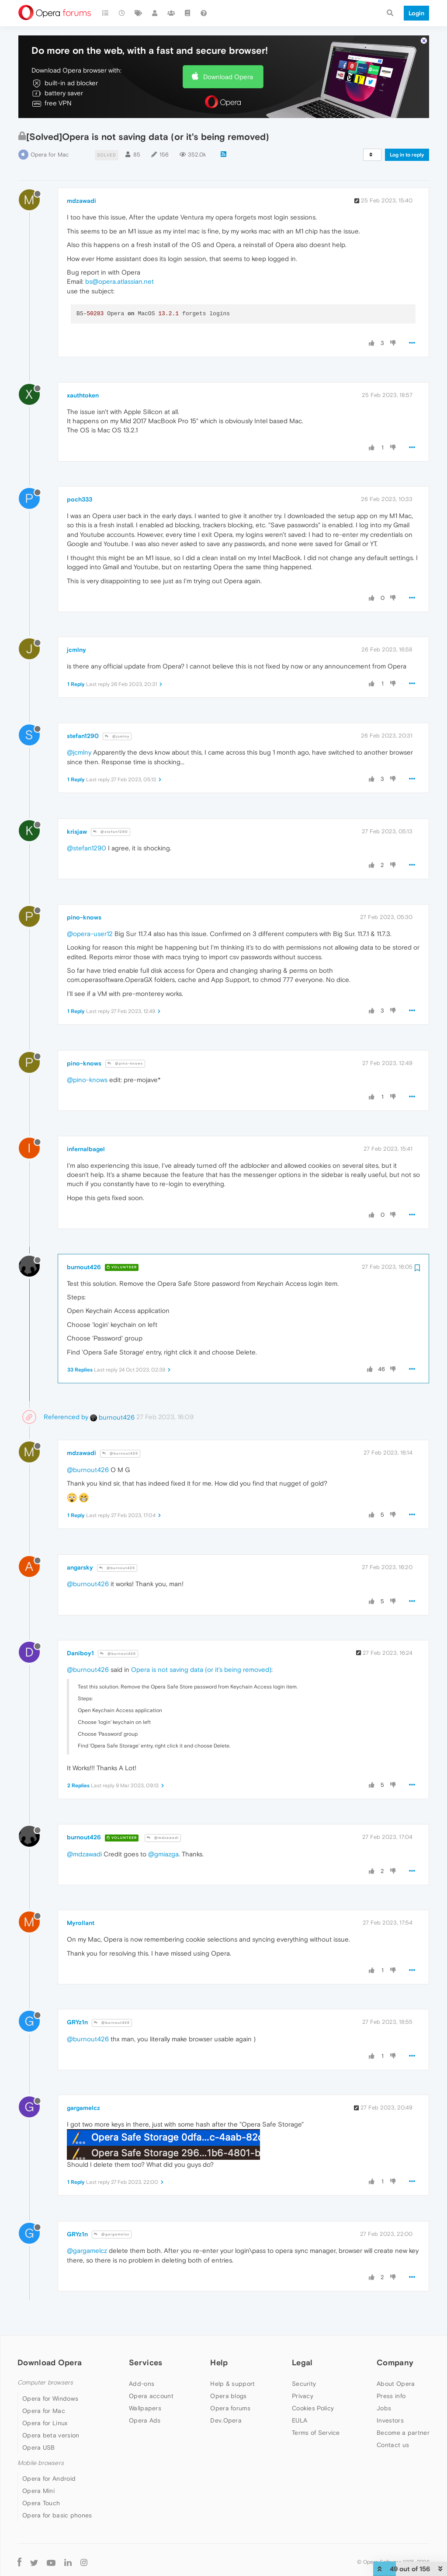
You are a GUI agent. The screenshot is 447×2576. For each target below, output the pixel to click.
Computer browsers (45, 2382)
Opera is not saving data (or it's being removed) (201, 1669)
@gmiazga (163, 1854)
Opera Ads (145, 2420)
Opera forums (230, 2408)
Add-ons (141, 2383)
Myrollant (80, 1922)
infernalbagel (86, 1148)
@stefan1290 (110, 832)
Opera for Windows (50, 2398)
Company (395, 2362)
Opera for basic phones (57, 2515)
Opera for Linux (45, 2422)
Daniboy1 (80, 1653)
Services (145, 2362)
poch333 (79, 499)
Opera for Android (49, 2478)
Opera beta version (50, 2435)
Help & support (232, 2383)
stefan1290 (83, 735)
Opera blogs (228, 2395)
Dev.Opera (226, 2420)
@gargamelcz (111, 2234)
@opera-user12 (90, 933)
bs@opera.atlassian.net (119, 281)
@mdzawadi (163, 1838)
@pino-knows (125, 1063)
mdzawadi (81, 200)
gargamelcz (83, 2107)
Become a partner (403, 2432)
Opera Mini (38, 2490)
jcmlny (76, 649)
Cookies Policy (313, 2408)
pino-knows (84, 917)
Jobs (384, 2408)
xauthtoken (83, 395)
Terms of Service (316, 2432)
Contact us (393, 2444)
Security (304, 2383)
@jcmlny (117, 736)
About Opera (396, 2383)
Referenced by (66, 1416)
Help (219, 2362)
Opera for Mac (50, 154)
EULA (299, 2420)
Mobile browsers (40, 2463)
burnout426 (84, 1267)
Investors (390, 2420)
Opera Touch (41, 2502)
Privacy (302, 2395)
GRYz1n (77, 2022)
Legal (302, 2362)
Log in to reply (407, 155)
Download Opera (228, 76)
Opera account (151, 2395)
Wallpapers (145, 2408)
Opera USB (38, 2447)
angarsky (80, 1567)
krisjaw (77, 831)
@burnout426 (120, 1453)
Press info (391, 2395)
